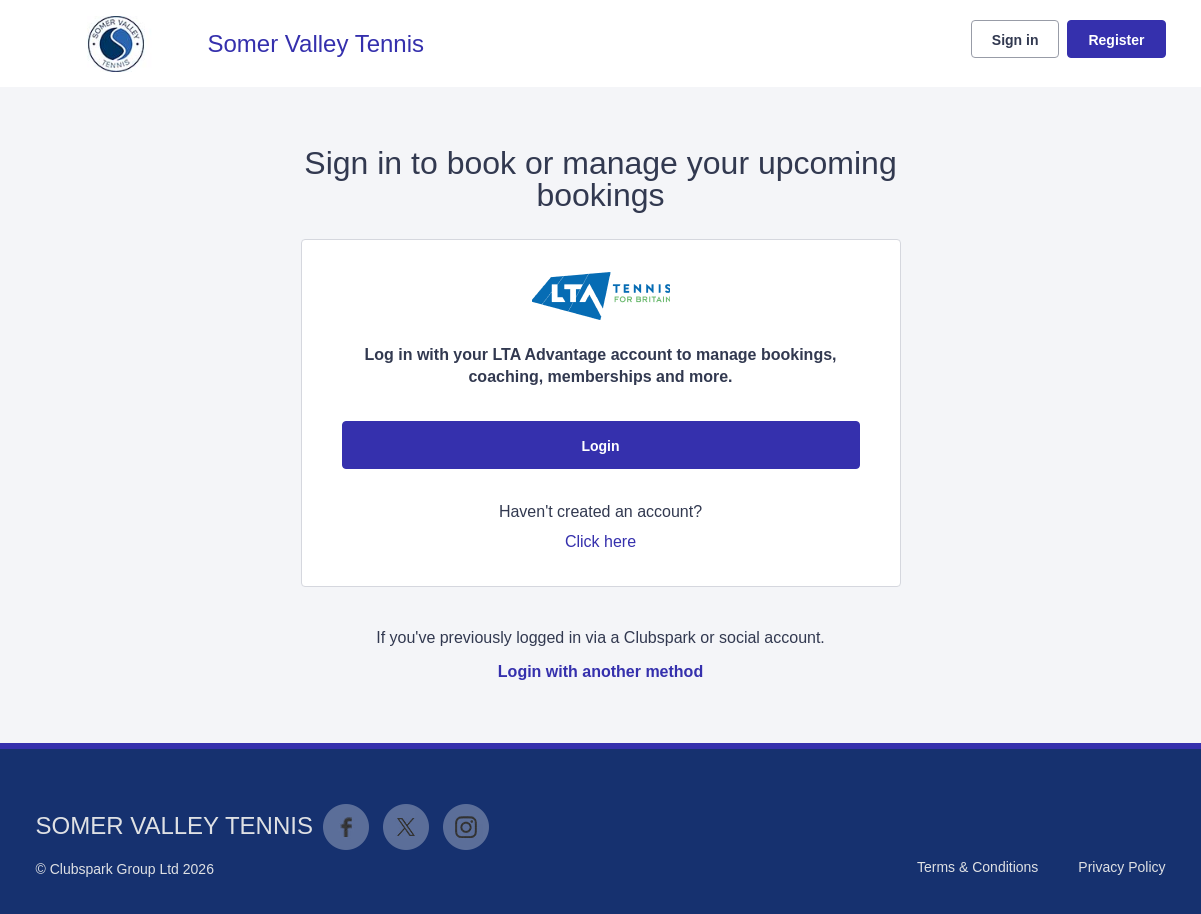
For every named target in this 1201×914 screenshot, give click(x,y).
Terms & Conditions (977, 867)
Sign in (1015, 40)
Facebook (346, 827)
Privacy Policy (1121, 867)
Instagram (466, 827)
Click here (600, 541)
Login (600, 446)
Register (1116, 40)
